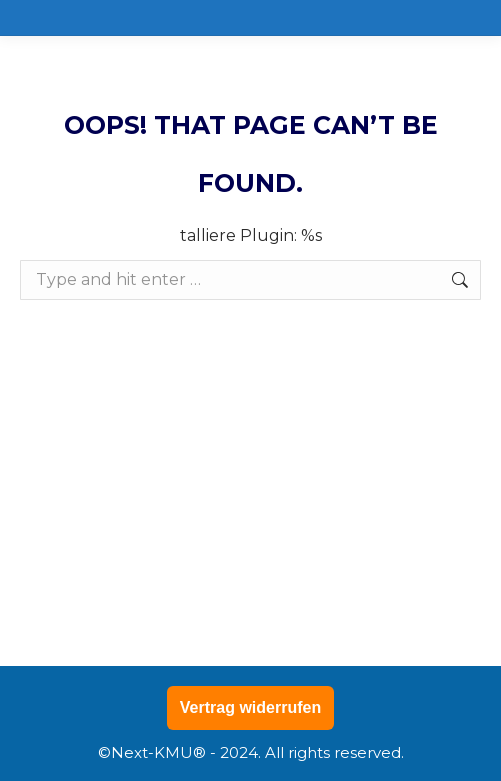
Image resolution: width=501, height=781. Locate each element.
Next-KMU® (158, 752)
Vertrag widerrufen (250, 707)
